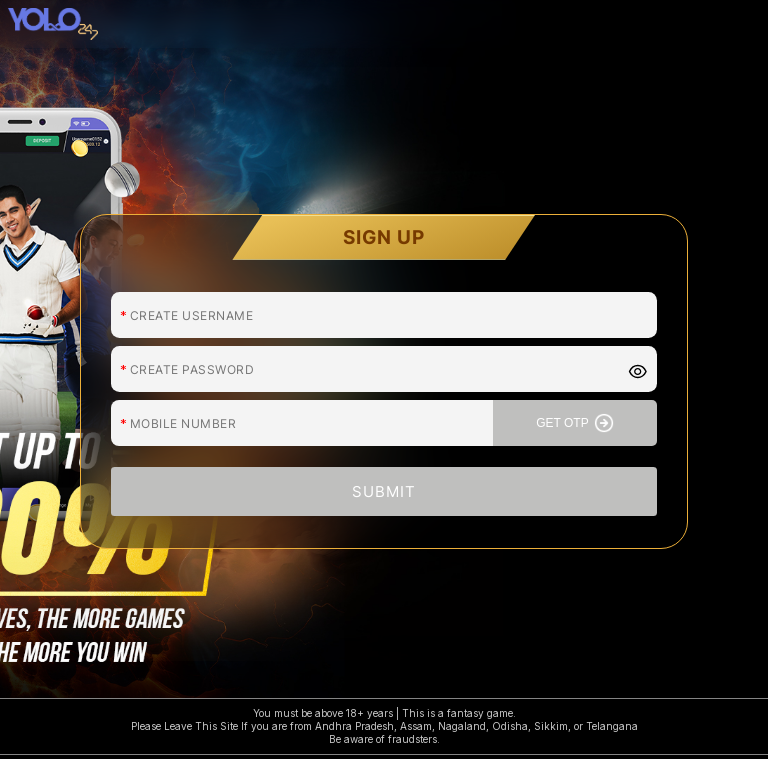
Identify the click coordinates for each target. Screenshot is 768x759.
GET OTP (574, 422)
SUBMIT (384, 490)
